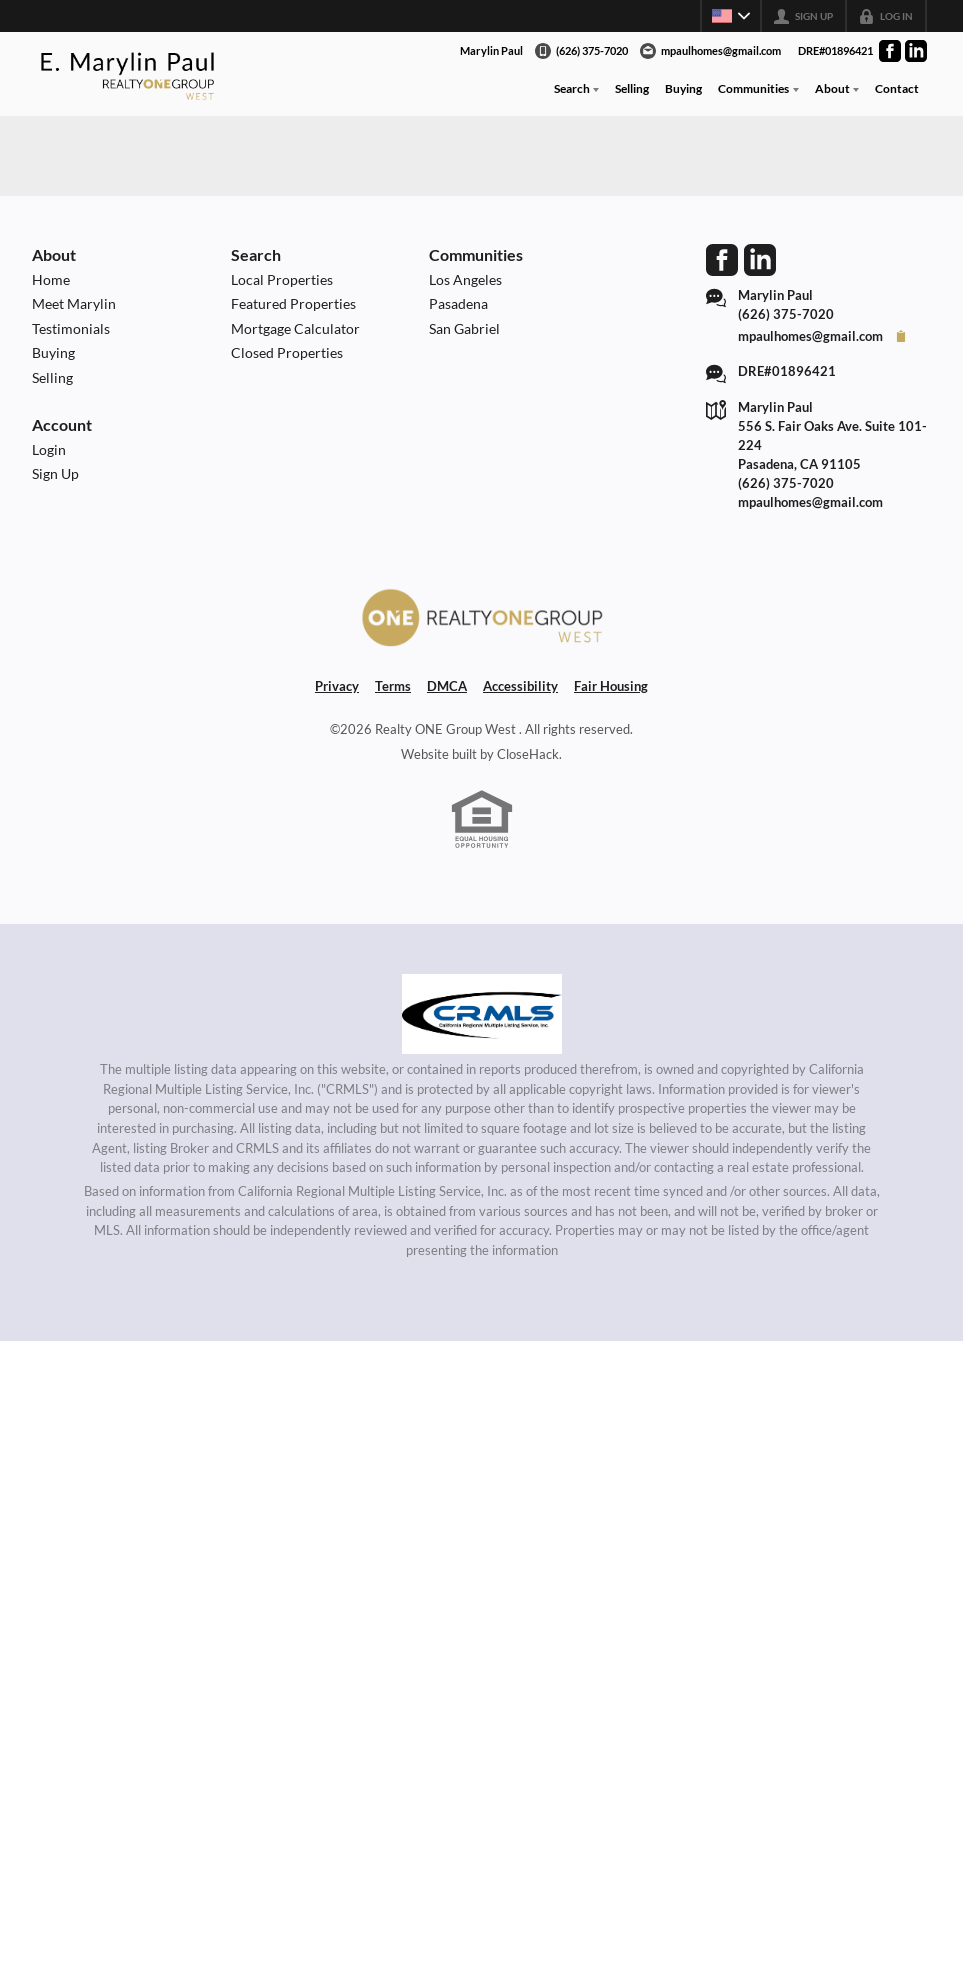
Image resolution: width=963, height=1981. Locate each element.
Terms (393, 686)
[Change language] (731, 16)
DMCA (447, 686)
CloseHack (528, 754)
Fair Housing (611, 686)
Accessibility (520, 686)
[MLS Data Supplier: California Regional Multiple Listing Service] (482, 1014)
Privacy (337, 686)
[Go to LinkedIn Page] (916, 51)
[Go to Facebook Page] (890, 51)
